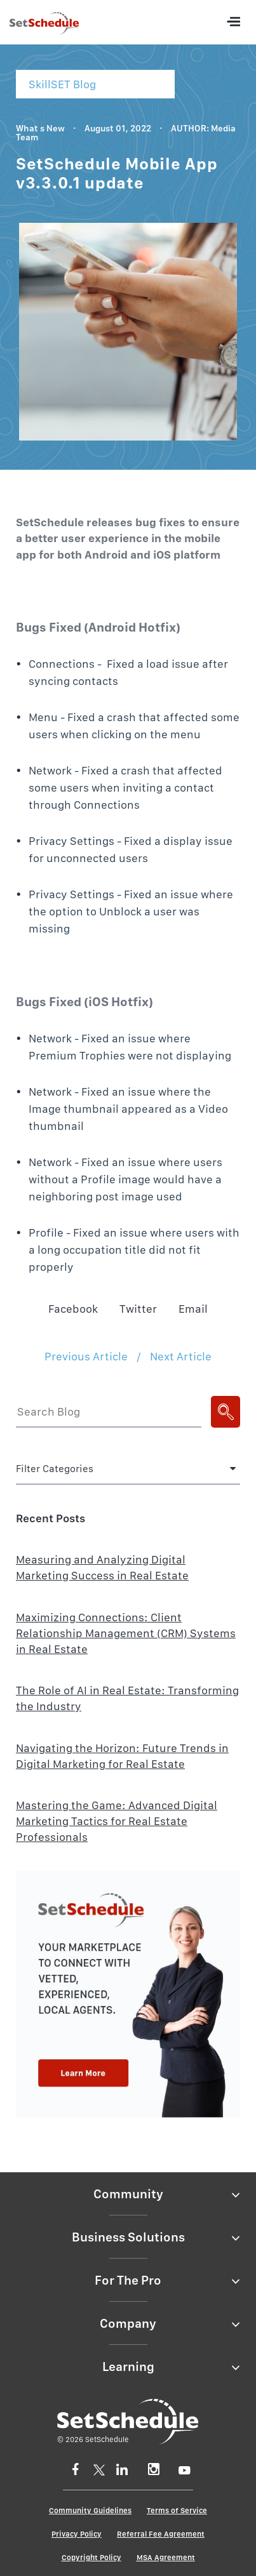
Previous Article (86, 1356)
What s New (40, 128)
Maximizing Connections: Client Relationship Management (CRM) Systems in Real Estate (126, 1633)
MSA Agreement (166, 2557)
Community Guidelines (90, 2510)
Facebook (73, 1308)
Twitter (138, 1308)
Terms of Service (177, 2510)
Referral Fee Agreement (161, 2534)
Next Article (181, 1356)
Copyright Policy (91, 2557)
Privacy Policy (76, 2534)
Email (193, 1308)
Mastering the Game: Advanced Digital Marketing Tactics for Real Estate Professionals (116, 1820)
